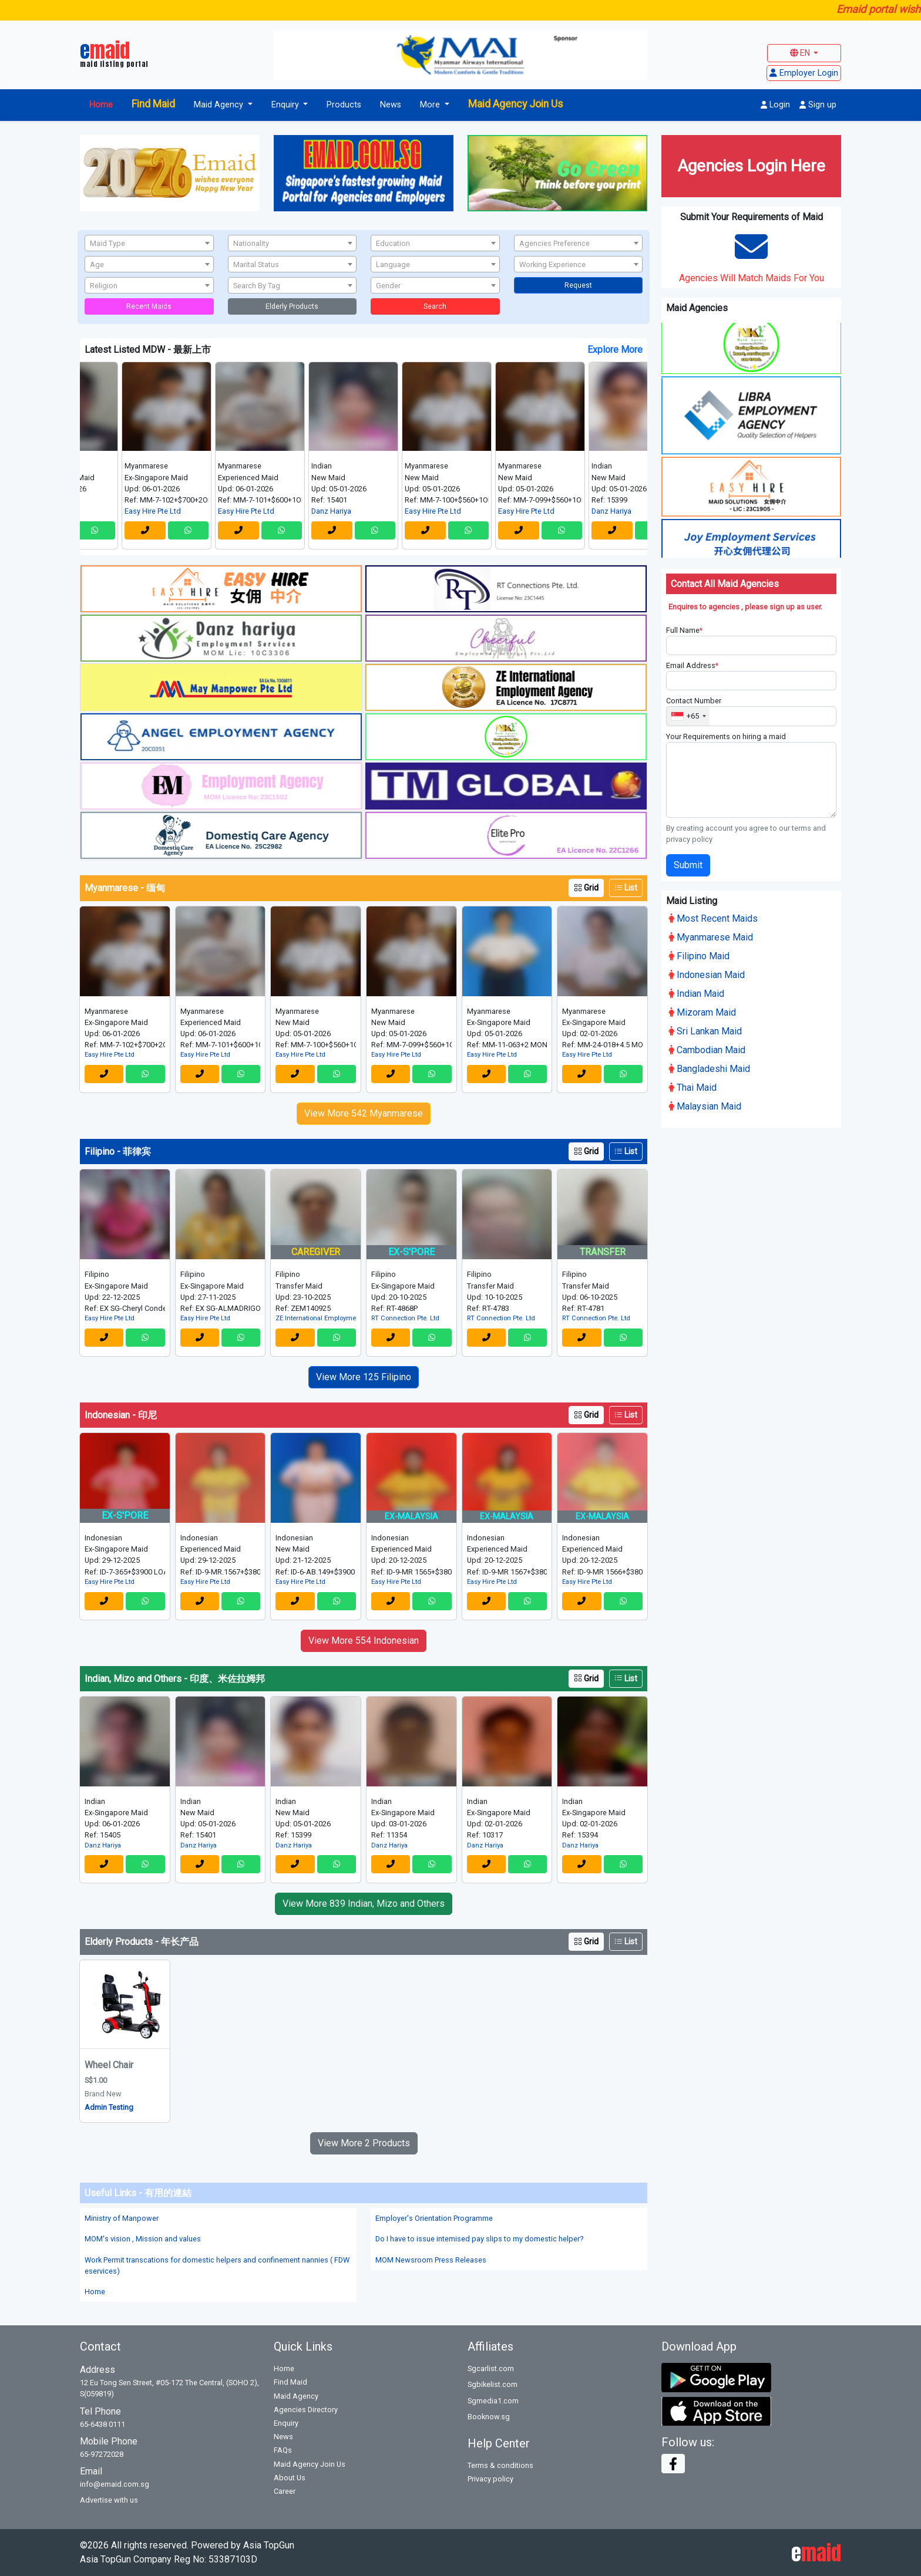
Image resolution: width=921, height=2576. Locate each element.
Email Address (692, 663)
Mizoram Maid (702, 1010)
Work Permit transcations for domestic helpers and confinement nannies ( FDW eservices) (217, 2265)
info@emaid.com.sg (114, 2484)
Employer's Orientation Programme (434, 2218)
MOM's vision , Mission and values (143, 2238)
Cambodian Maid (706, 1047)
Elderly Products (291, 306)
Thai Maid (692, 1085)
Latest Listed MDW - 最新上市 (148, 349)
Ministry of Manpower (122, 2218)
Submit (688, 863)
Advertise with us (109, 2500)
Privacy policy (490, 2478)
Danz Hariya (354, 511)
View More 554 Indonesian (363, 1640)
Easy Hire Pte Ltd (175, 511)
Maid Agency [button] (220, 105)
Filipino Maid (699, 953)
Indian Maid (696, 991)
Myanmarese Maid (710, 934)
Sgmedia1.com (493, 2400)
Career (284, 2491)
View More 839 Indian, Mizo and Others (364, 1903)
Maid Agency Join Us (515, 104)
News (390, 105)
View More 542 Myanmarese (363, 1113)
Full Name (684, 627)
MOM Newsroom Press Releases (430, 2259)
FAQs (283, 2450)
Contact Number (693, 698)
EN (801, 53)
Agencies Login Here (751, 166)
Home (101, 105)
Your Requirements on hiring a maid (726, 734)
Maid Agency (296, 2396)
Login (775, 105)
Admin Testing (109, 2107)
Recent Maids (149, 306)
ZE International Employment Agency (315, 1318)
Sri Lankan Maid (705, 1028)
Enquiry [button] (286, 105)
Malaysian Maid (704, 1104)
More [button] (431, 105)
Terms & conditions (500, 2465)
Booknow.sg (489, 2416)
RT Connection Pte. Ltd (405, 1318)
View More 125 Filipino (363, 1377)
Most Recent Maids (713, 916)
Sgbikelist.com (492, 2384)
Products (344, 105)
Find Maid (153, 104)
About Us (289, 2477)
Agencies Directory (306, 2409)
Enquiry (286, 2423)
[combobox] (149, 243)
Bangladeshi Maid (709, 1066)
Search (434, 306)
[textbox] (149, 243)
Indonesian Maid (706, 972)
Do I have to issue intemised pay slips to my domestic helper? (479, 2238)
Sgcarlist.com (491, 2368)
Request (578, 285)
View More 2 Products (364, 2143)
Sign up (817, 105)
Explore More (615, 349)
